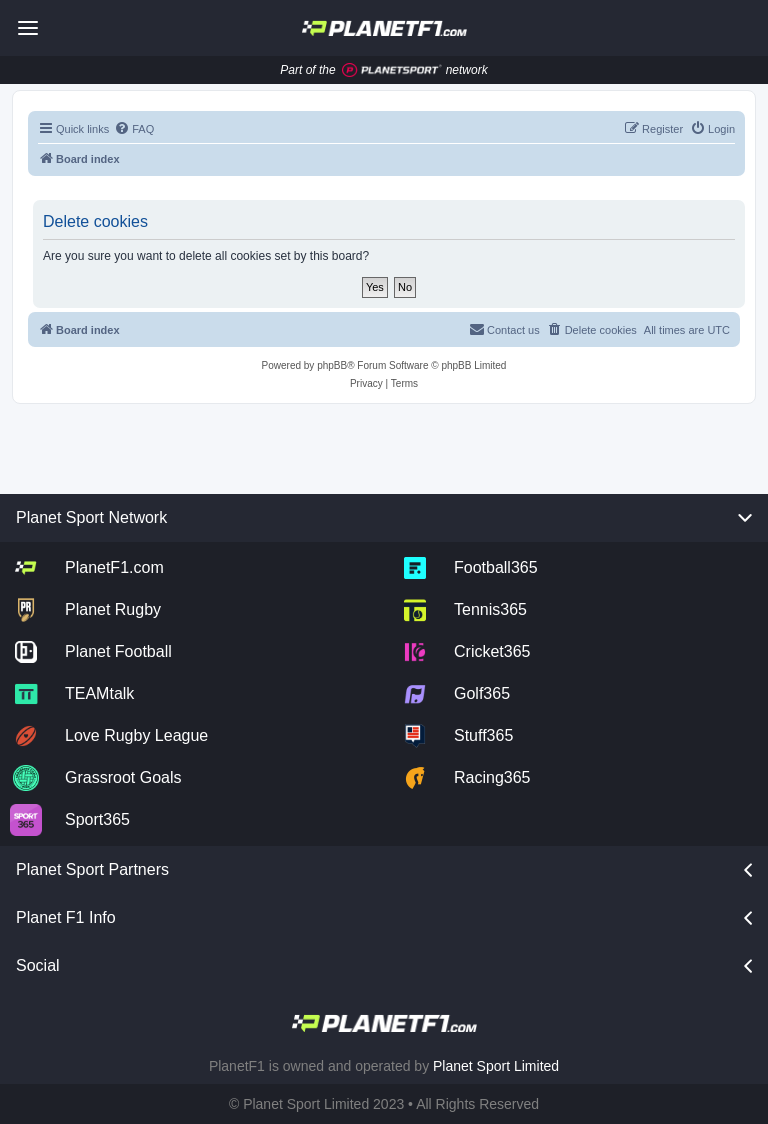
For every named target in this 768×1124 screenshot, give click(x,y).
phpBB (332, 365)
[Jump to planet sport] (392, 70)
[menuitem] (134, 129)
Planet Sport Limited (496, 1066)
